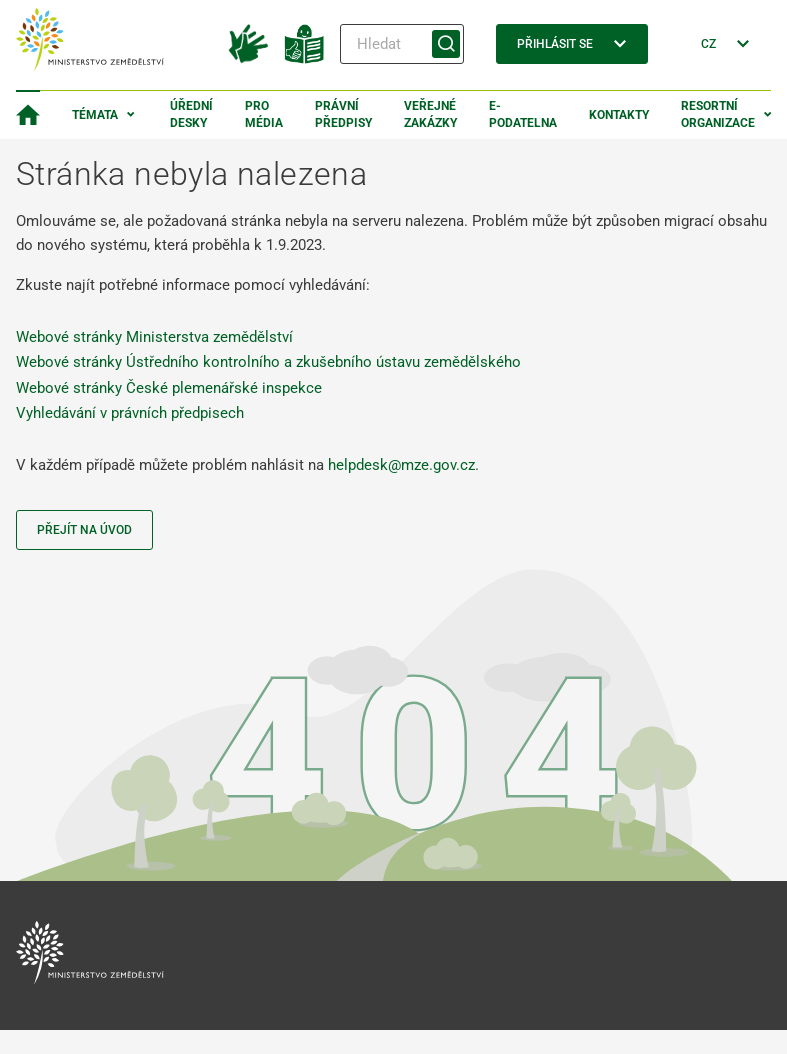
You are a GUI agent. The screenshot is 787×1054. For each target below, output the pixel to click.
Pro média (264, 114)
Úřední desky (191, 114)
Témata (95, 115)
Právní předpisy (343, 114)
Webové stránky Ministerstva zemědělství (154, 337)
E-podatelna (523, 114)
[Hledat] (402, 44)
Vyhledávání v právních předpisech (130, 413)
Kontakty (619, 115)
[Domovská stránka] (28, 115)
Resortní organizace (718, 114)
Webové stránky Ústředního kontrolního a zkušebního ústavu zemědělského (268, 362)
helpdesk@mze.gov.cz (401, 465)
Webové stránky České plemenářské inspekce (169, 388)
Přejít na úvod (84, 530)
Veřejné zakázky (430, 114)
